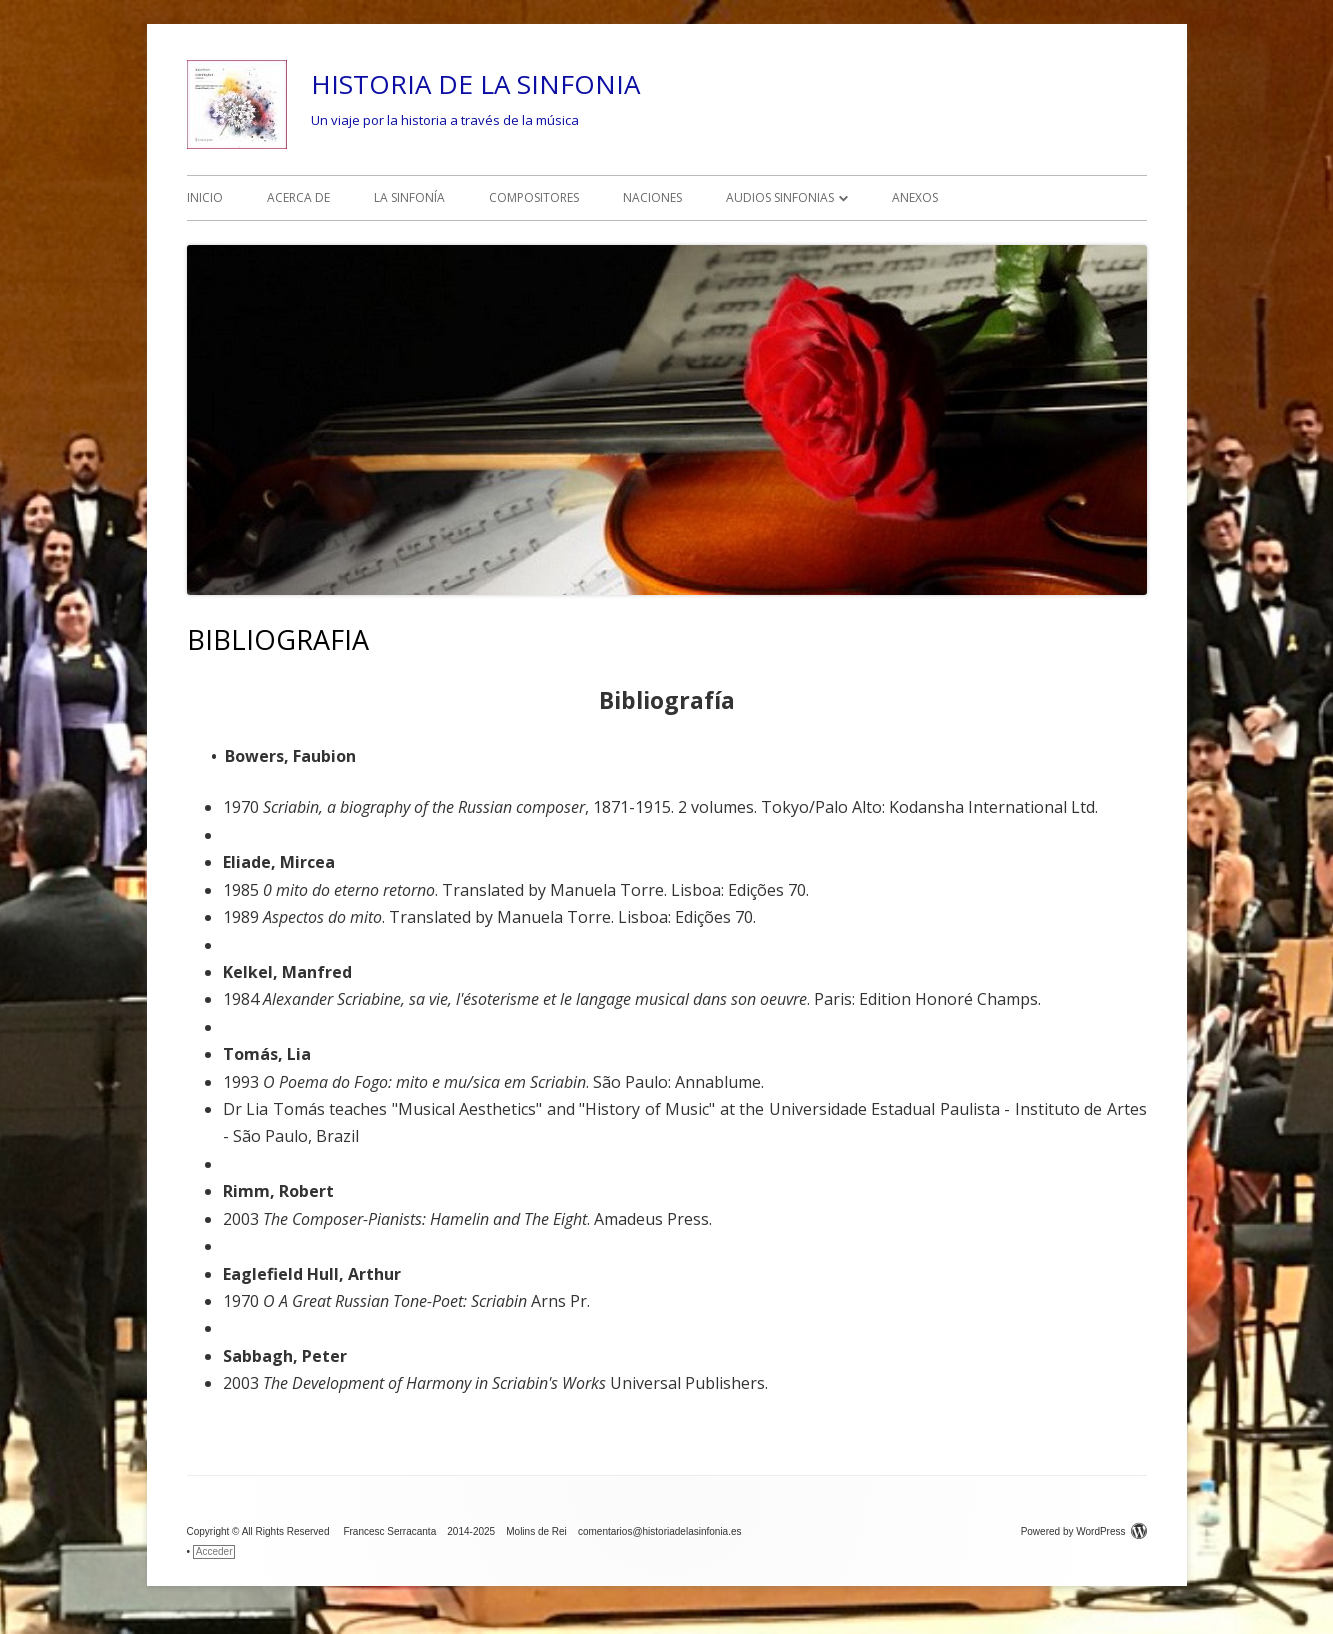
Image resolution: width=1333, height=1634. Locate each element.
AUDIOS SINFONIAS (780, 197)
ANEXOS (915, 197)
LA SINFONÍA (409, 197)
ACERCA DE (298, 197)
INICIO (205, 197)
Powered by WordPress (1084, 1531)
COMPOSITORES (534, 197)
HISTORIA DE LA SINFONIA (475, 84)
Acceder (214, 1551)
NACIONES (652, 197)
